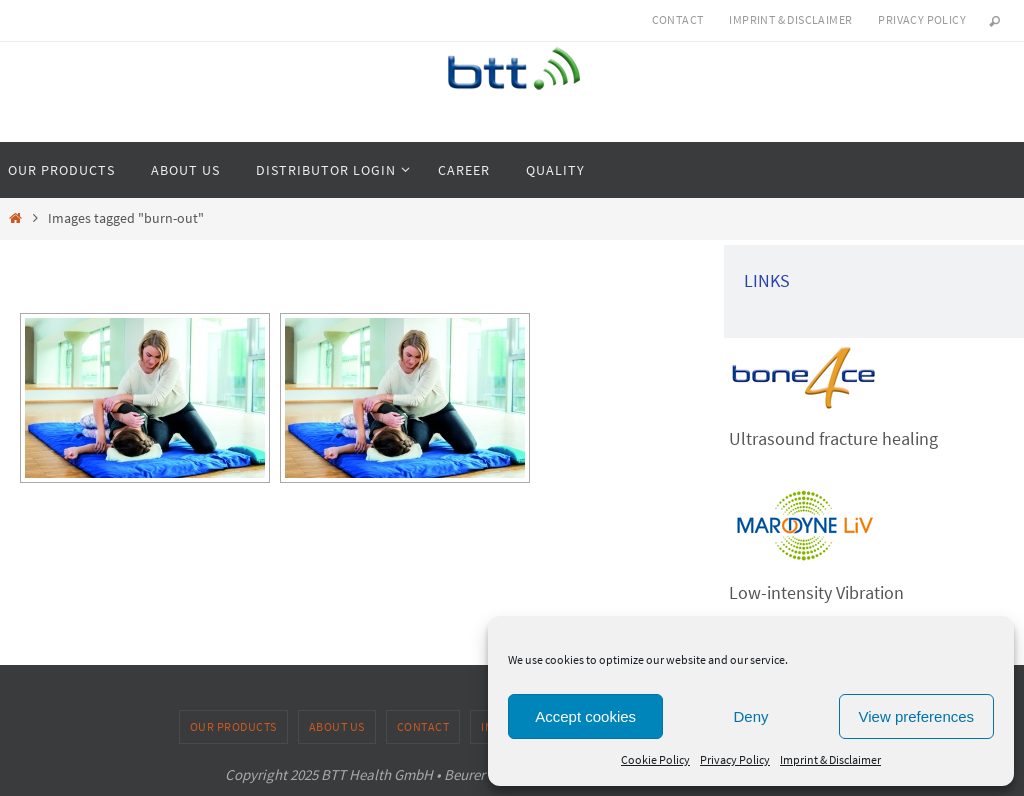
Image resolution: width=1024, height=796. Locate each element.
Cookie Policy (655, 759)
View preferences (917, 716)
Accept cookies (585, 716)
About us (337, 726)
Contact (678, 19)
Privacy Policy (735, 759)
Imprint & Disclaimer (830, 759)
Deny (750, 716)
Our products (233, 726)
